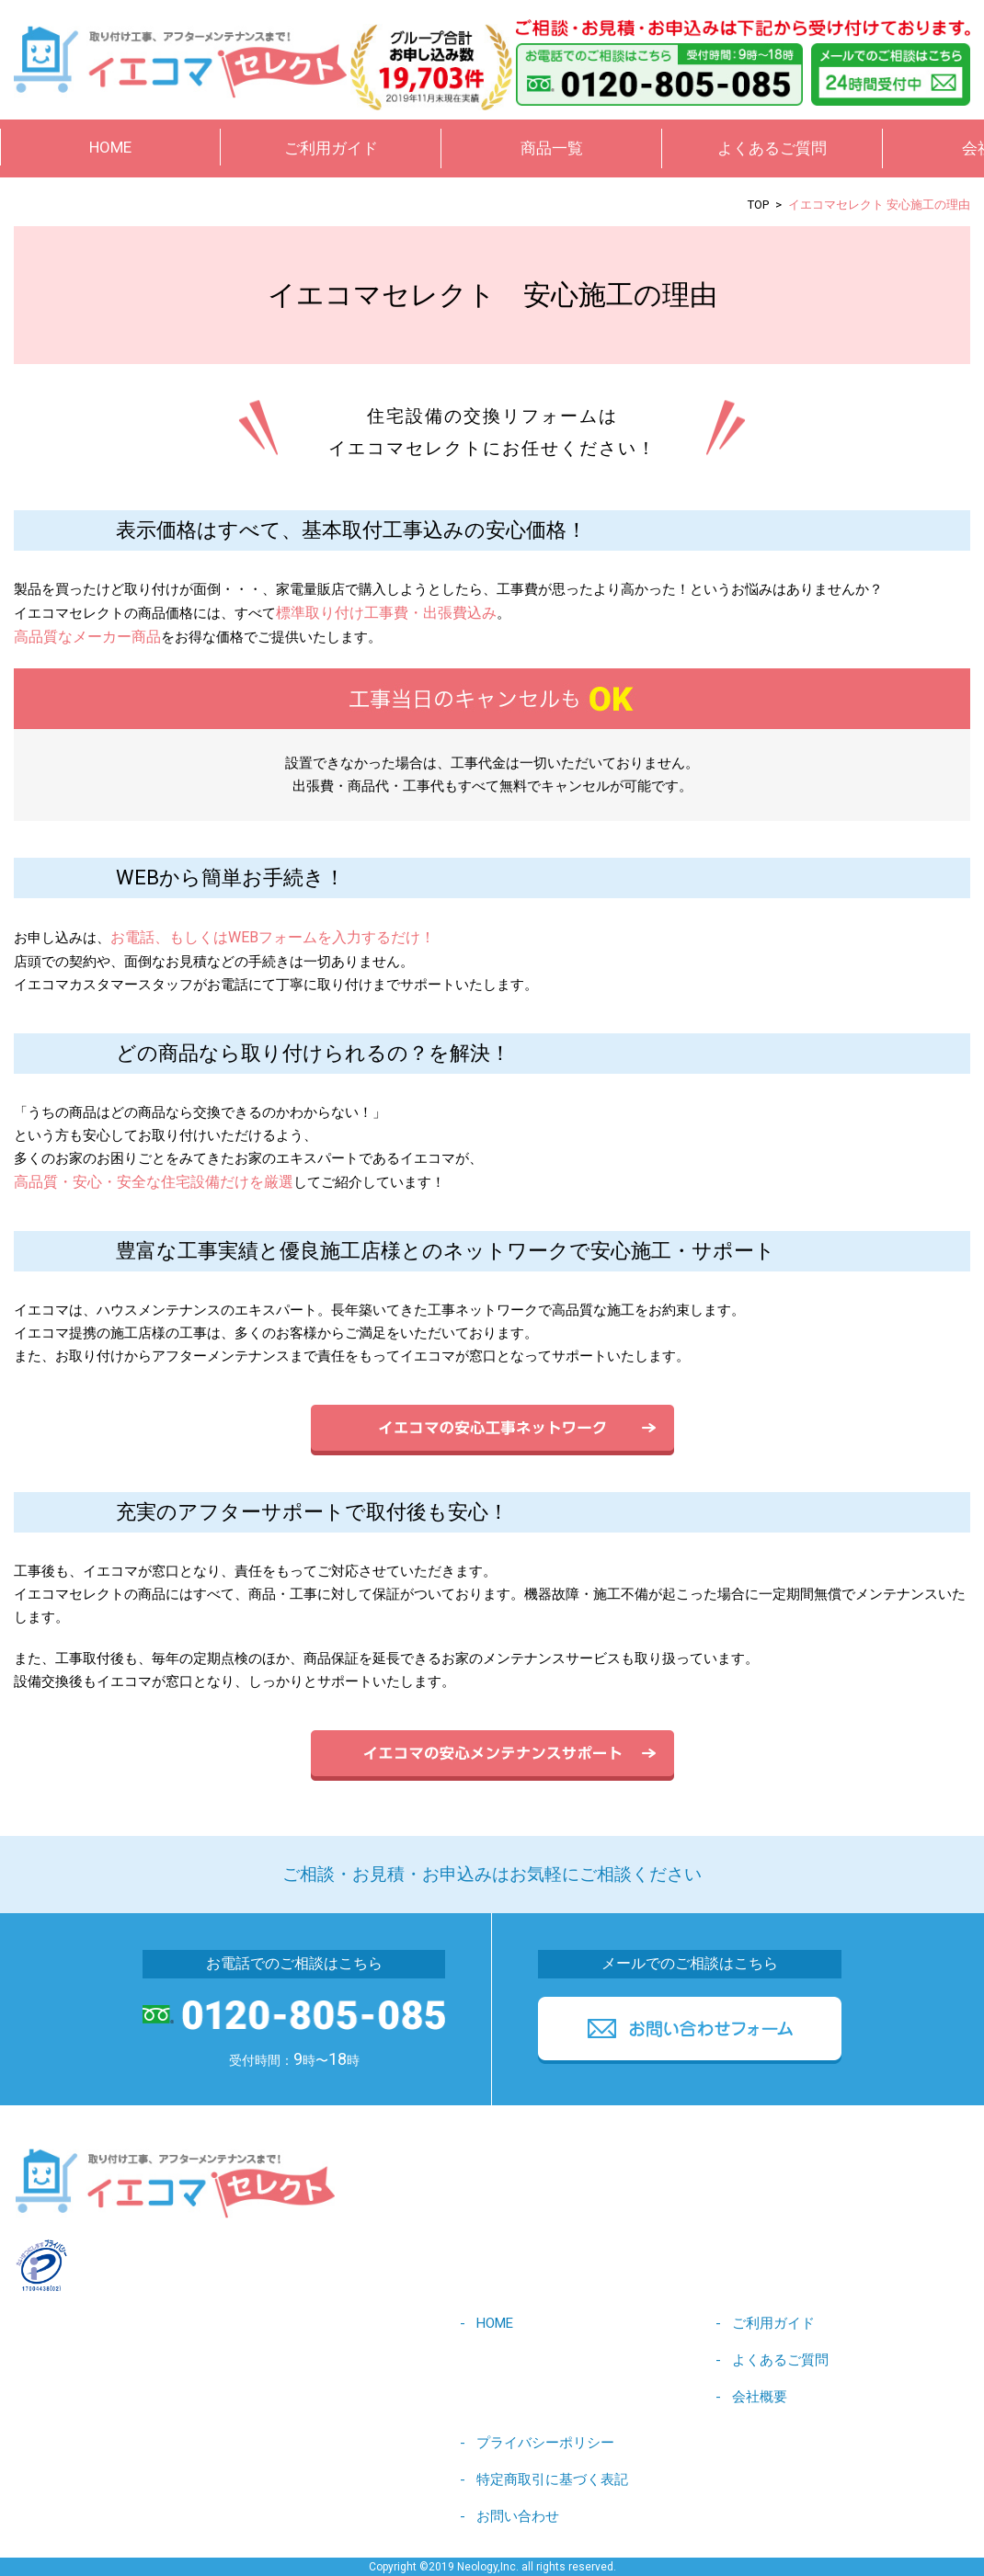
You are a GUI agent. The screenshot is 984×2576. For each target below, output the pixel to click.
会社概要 (759, 2396)
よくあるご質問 (772, 148)
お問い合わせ (517, 2516)
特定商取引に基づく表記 (552, 2479)
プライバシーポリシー (545, 2442)
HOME (110, 147)
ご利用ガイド (773, 2323)
